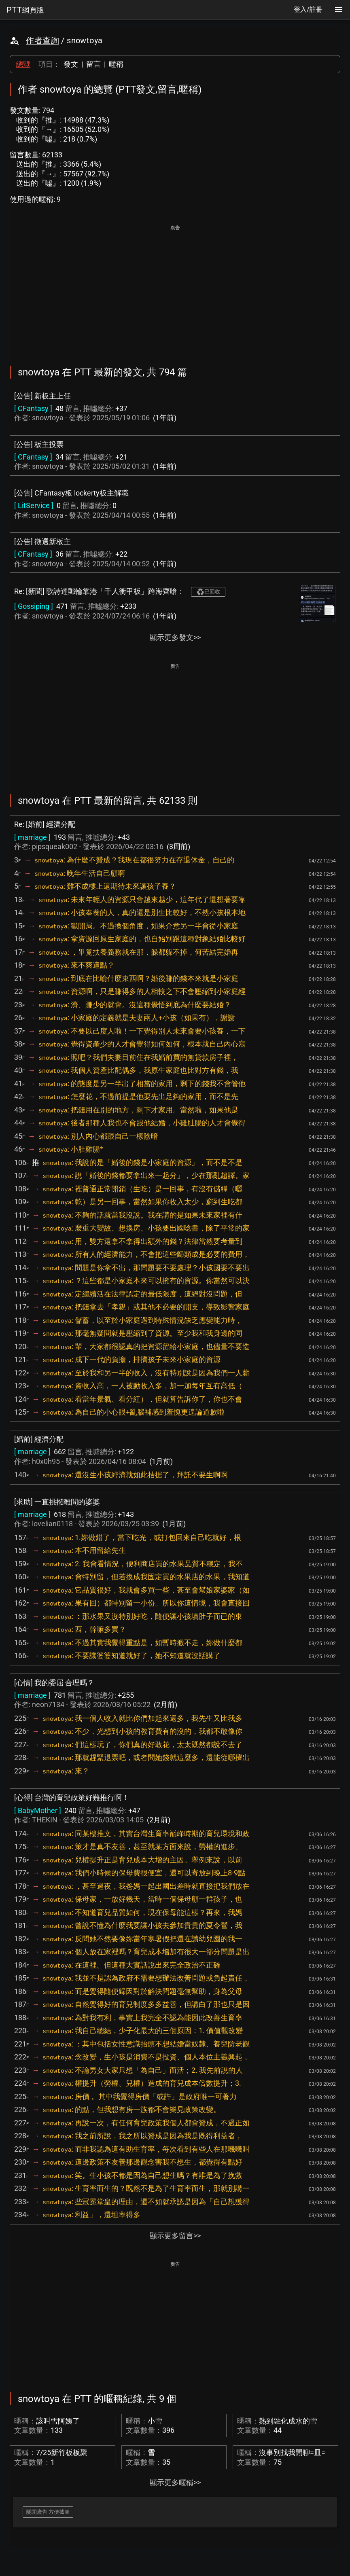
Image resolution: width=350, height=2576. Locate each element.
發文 (71, 64)
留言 (93, 64)
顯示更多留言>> (175, 2235)
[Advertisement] (175, 289)
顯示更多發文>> (175, 637)
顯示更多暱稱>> (175, 2482)
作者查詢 (42, 40)
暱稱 (116, 64)
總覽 (23, 64)
